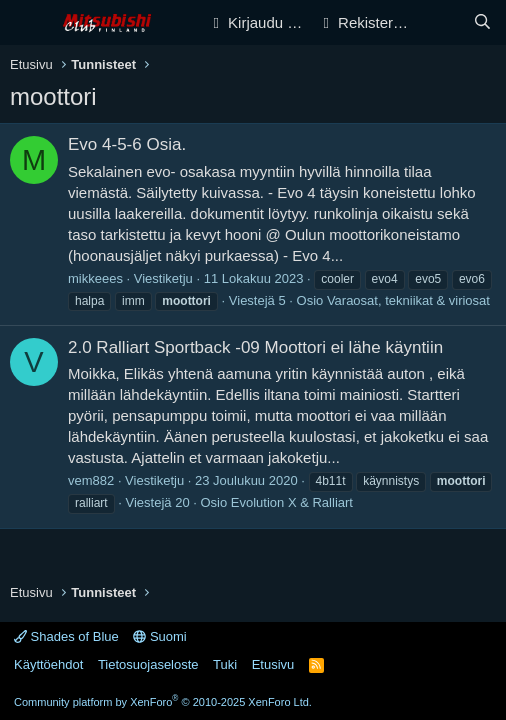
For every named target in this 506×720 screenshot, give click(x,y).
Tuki (225, 664)
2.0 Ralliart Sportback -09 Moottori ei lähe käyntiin (255, 347)
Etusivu (273, 664)
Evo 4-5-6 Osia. (127, 144)
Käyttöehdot (48, 664)
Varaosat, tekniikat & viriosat (408, 300)
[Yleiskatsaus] (442, 22)
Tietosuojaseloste (148, 664)
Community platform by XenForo (163, 702)
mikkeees (95, 278)
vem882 (91, 480)
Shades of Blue (66, 636)
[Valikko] (27, 23)
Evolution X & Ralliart (292, 502)
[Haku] (482, 22)
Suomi (159, 636)
